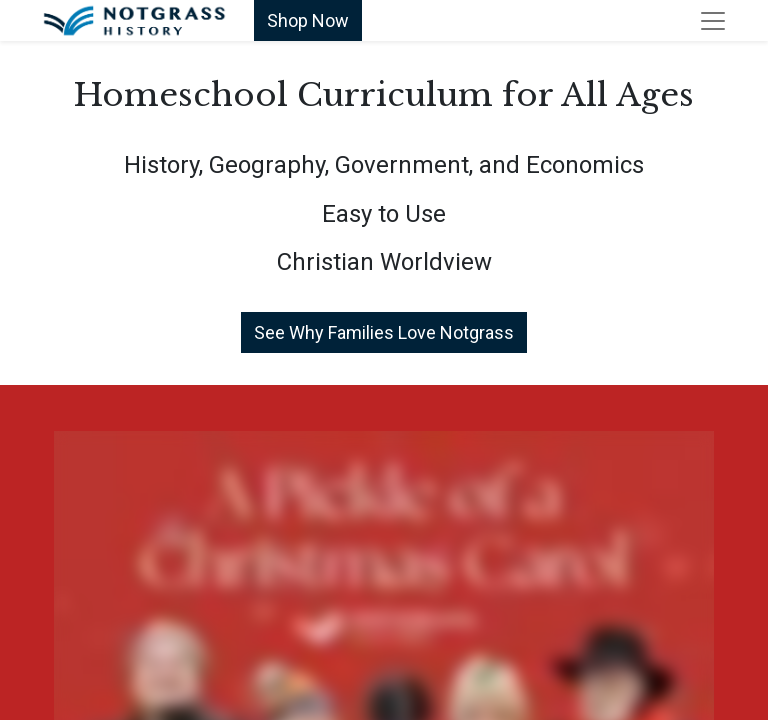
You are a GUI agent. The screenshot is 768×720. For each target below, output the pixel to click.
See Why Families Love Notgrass (384, 332)
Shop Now (308, 20)
